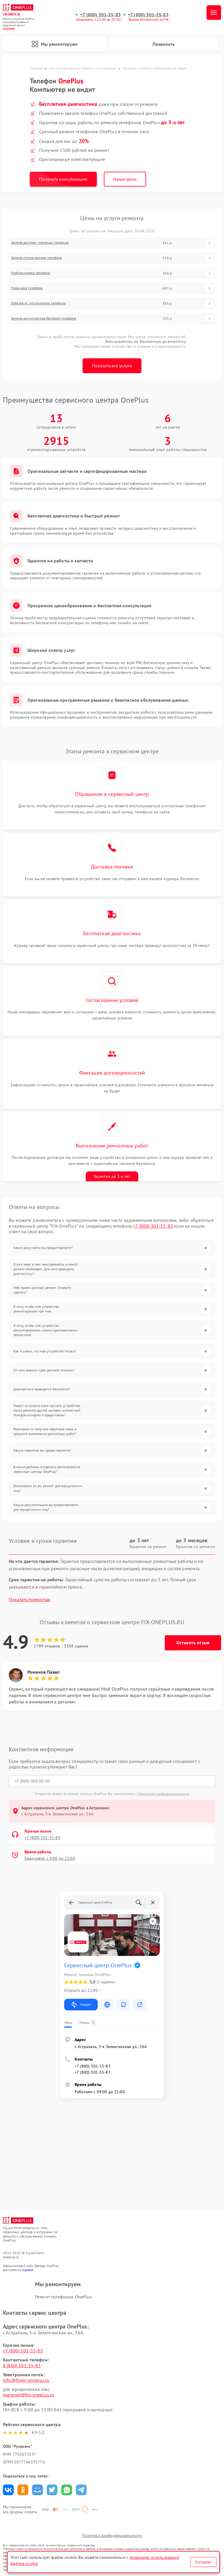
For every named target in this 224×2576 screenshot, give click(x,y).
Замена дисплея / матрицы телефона (40, 243)
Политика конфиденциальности (112, 2535)
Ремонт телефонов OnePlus (63, 2297)
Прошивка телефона (27, 288)
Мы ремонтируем (55, 44)
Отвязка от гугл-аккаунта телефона (38, 303)
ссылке (27, 2270)
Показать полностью (29, 1599)
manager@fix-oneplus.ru (28, 2395)
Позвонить (164, 44)
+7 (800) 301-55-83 (100, 14)
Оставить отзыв (192, 1642)
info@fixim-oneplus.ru (26, 2380)
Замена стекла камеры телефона (36, 258)
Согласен (203, 2562)
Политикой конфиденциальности (163, 1793)
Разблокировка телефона (30, 273)
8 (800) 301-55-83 (22, 2365)
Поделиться (8, 2489)
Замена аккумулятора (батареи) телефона (43, 318)
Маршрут (81, 2004)
